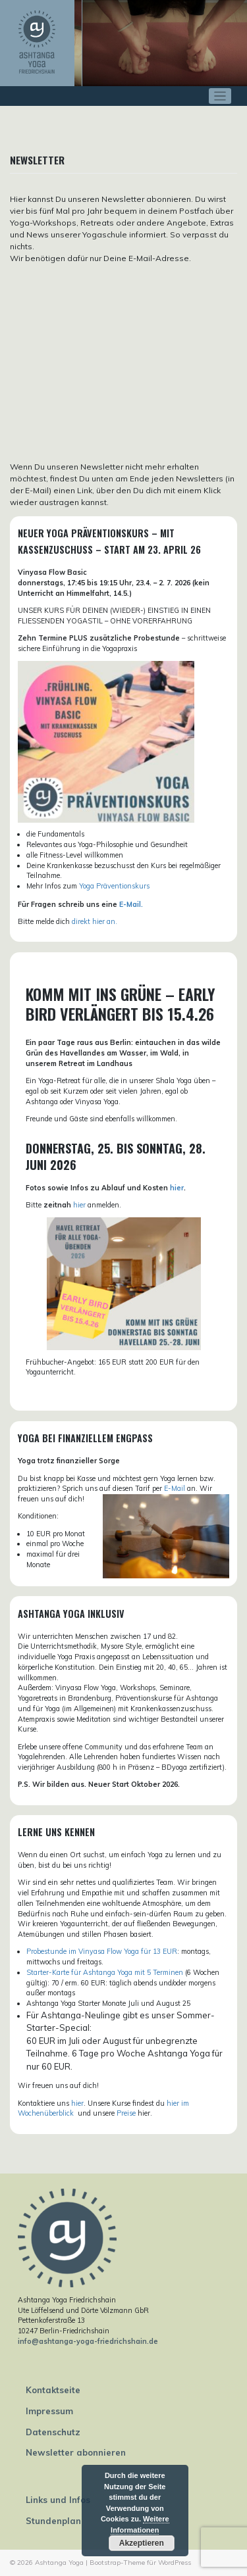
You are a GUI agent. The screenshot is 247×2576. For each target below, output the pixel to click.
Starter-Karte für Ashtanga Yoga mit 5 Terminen (104, 1972)
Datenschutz (53, 2432)
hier (177, 1187)
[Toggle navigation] (220, 96)
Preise (126, 2113)
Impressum (49, 2411)
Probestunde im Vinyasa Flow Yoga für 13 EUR (101, 1951)
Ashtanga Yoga (59, 2562)
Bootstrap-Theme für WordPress (140, 2562)
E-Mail (174, 1488)
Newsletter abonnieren (76, 2452)
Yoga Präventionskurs (114, 885)
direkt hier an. (94, 921)
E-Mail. (131, 904)
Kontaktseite (53, 2390)
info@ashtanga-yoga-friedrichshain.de (88, 2341)
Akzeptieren (141, 2543)
